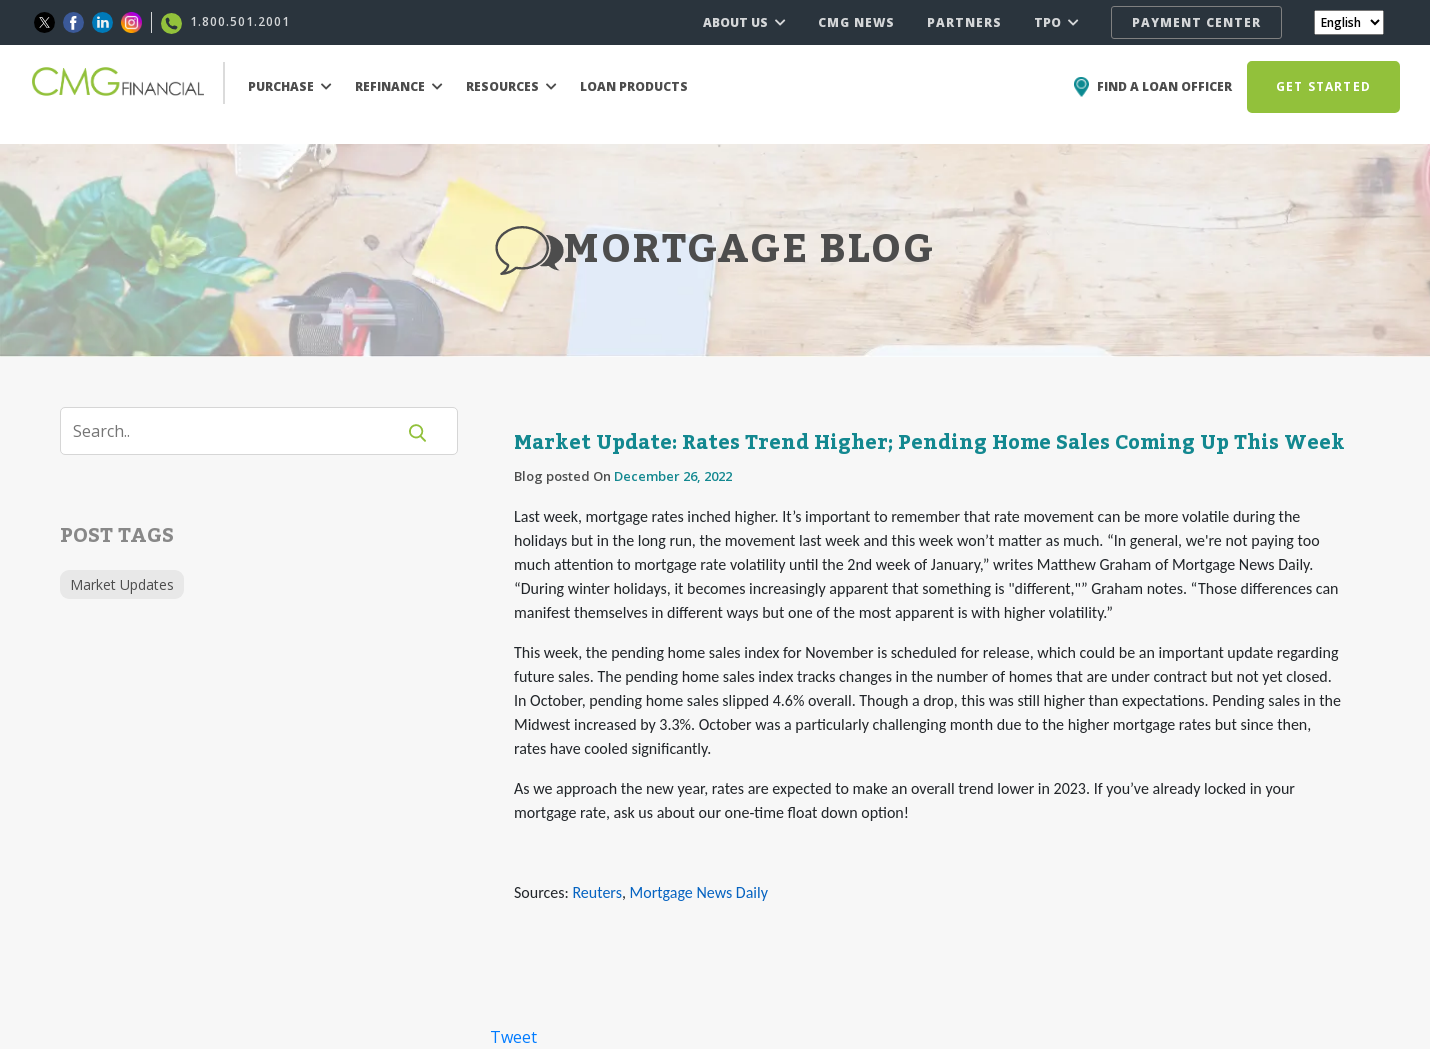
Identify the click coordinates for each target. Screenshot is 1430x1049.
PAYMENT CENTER (1196, 22)
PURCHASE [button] (290, 86)
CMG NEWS (856, 22)
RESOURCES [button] (511, 86)
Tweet (513, 1037)
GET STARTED (1323, 86)
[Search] (240, 431)
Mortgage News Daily (699, 892)
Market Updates (122, 584)
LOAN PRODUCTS (634, 86)
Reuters (596, 892)
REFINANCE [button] (399, 86)
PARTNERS (964, 22)
